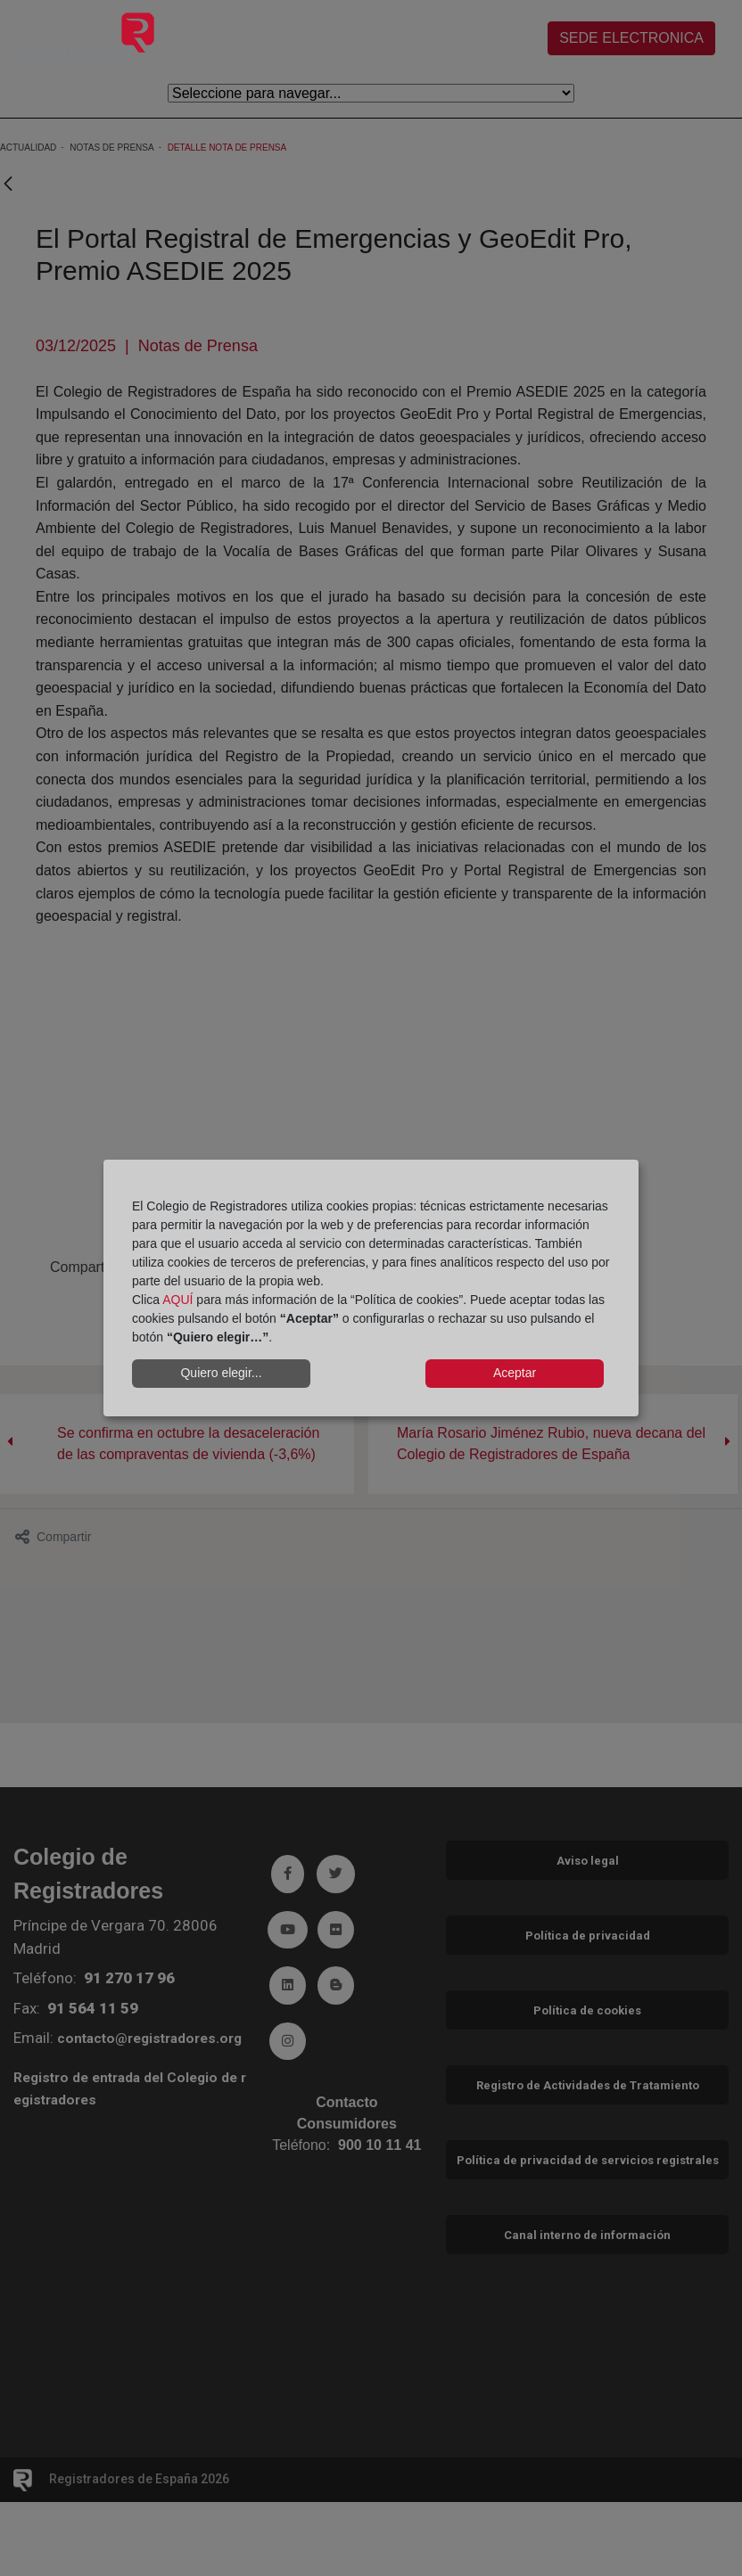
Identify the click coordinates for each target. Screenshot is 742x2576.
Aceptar (514, 1373)
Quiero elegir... (220, 1373)
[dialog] (371, 1288)
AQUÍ (177, 1299)
